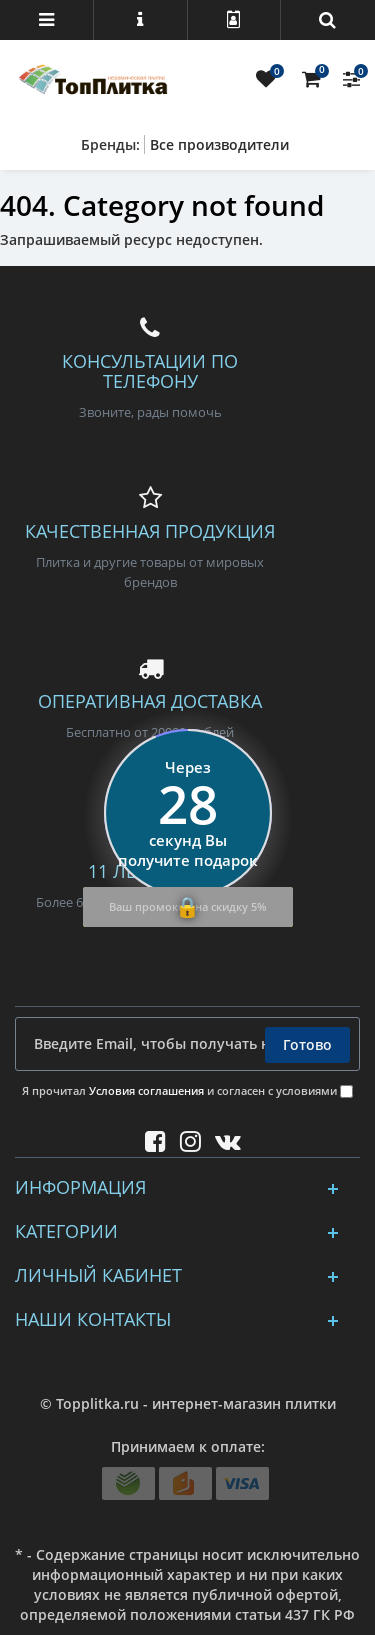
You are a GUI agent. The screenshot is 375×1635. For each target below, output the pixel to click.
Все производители (219, 144)
